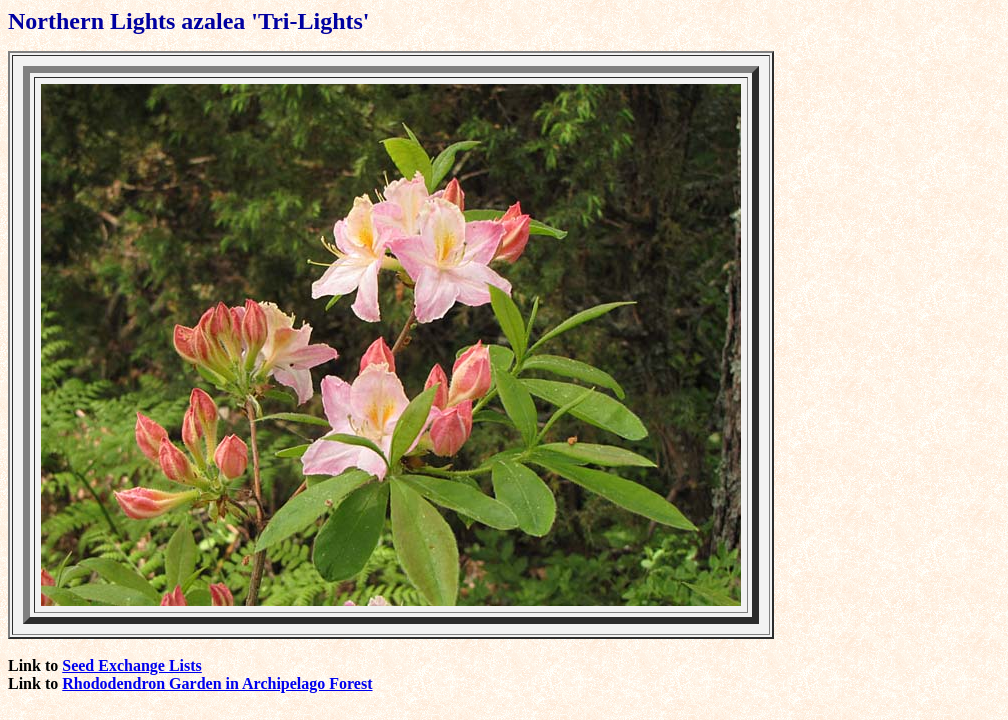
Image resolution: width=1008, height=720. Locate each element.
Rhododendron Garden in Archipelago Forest (217, 683)
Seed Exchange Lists (132, 665)
